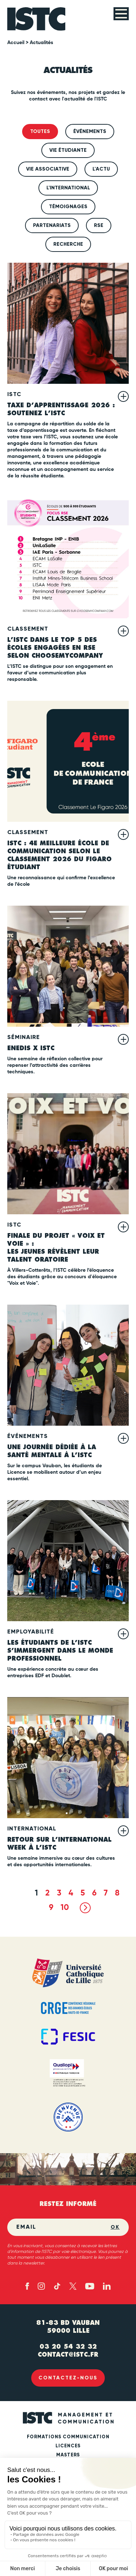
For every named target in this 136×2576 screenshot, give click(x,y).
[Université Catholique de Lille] (68, 1972)
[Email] (63, 2227)
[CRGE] (68, 2008)
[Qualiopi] (68, 2073)
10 (65, 1908)
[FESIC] (68, 2036)
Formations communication (68, 2437)
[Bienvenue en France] (68, 2117)
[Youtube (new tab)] (89, 2286)
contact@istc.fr (68, 2354)
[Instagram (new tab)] (41, 2286)
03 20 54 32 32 (68, 2346)
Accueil (15, 42)
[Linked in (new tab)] (107, 2286)
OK (115, 2227)
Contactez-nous (68, 2378)
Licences (68, 2446)
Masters (68, 2455)
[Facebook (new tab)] (27, 2286)
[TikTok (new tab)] (57, 2286)
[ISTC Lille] (36, 19)
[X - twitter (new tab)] (73, 2286)
